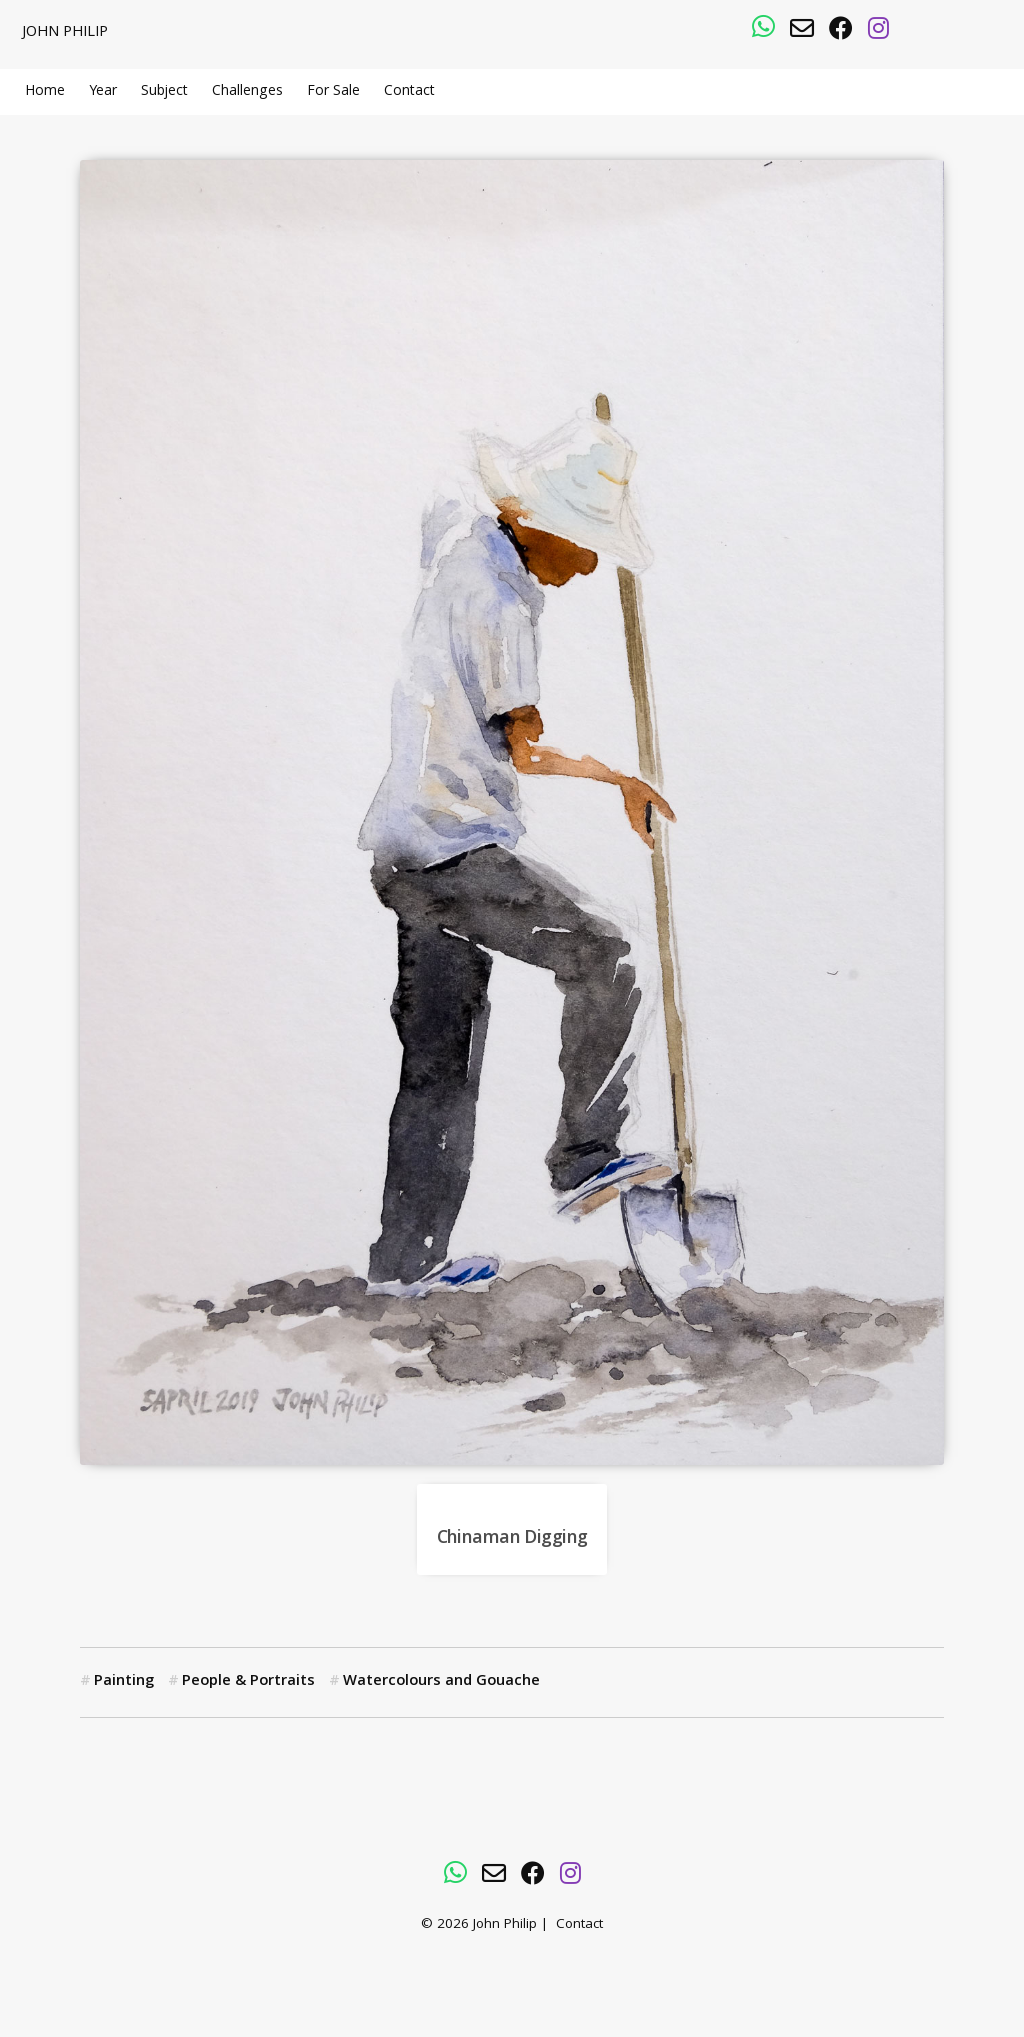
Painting (124, 1682)
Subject (164, 92)
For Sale (333, 92)
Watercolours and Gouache (441, 1682)
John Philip (65, 33)
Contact (409, 92)
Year (103, 92)
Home (45, 92)
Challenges (247, 92)
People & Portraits (248, 1682)
